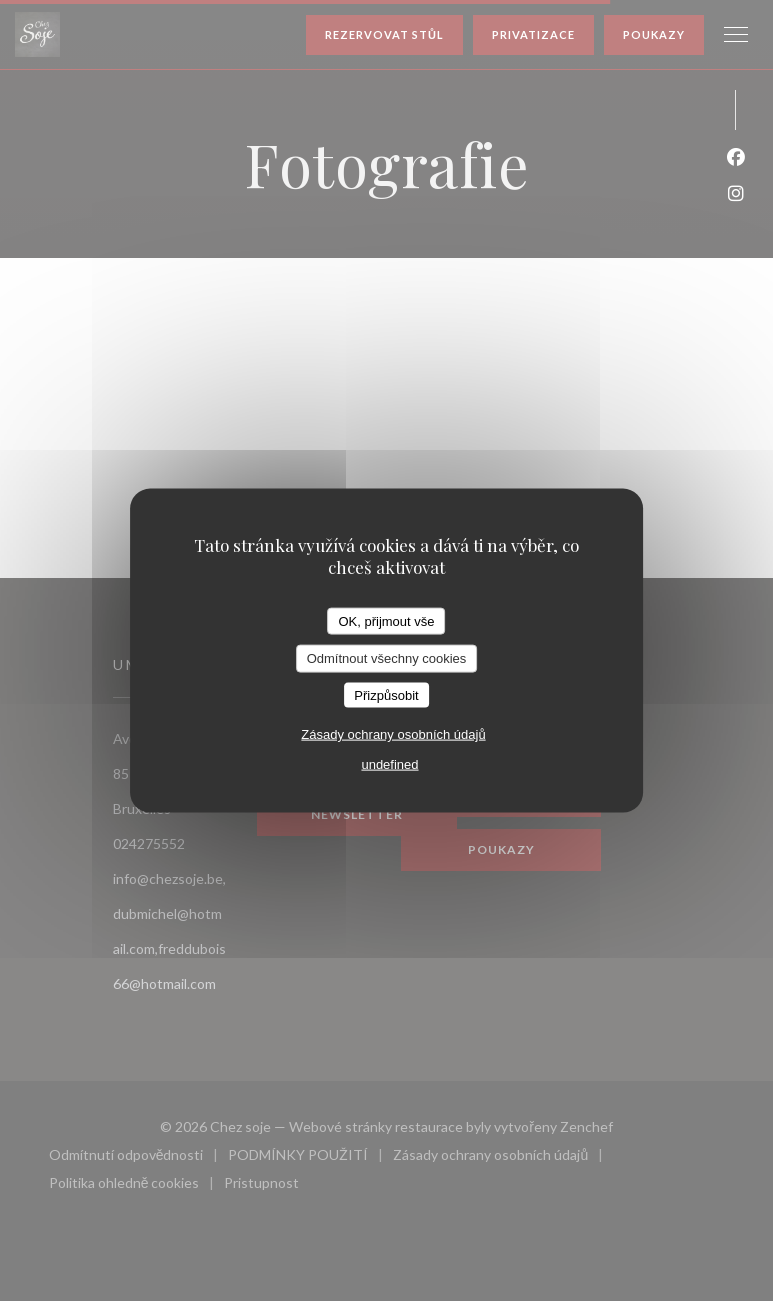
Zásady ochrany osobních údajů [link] (393, 734)
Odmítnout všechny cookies (387, 658)
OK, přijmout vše (386, 620)
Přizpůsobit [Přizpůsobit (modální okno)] (386, 694)
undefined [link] (389, 764)
